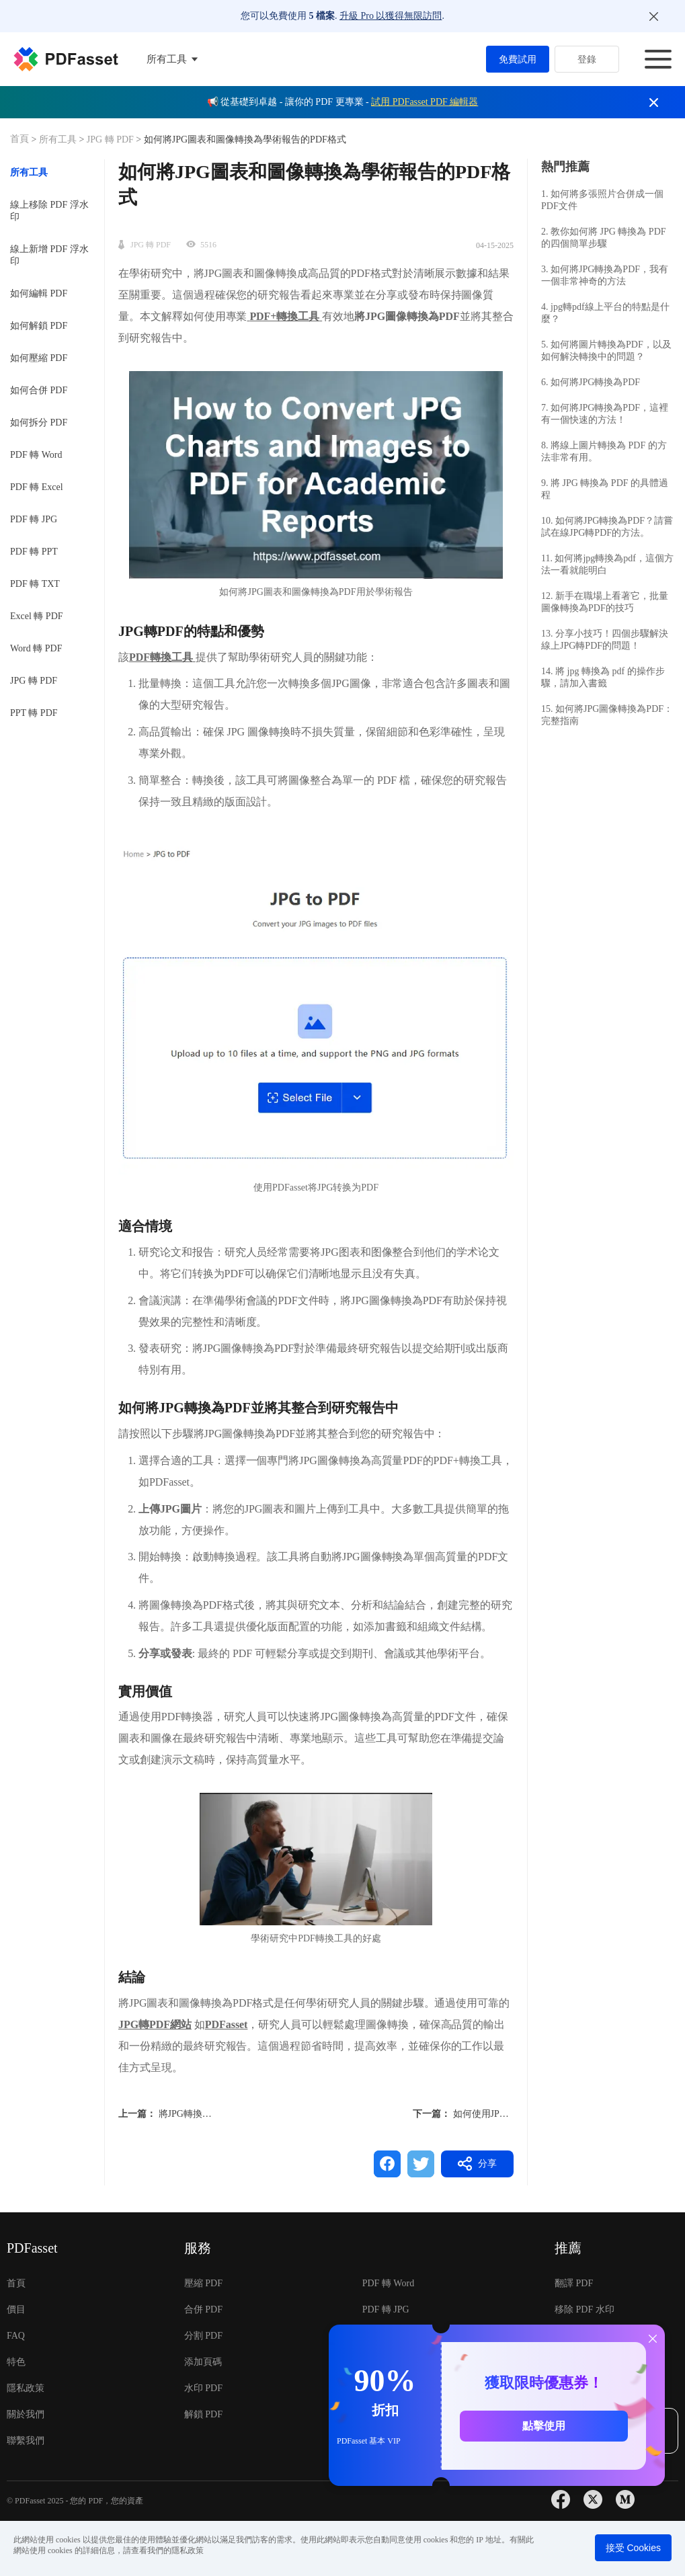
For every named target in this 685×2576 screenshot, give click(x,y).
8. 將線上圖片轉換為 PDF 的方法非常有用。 (604, 451)
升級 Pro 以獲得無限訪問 (390, 16)
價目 (16, 2309)
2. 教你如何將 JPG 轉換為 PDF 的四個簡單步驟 (603, 238)
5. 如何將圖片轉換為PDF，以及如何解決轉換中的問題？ (606, 350)
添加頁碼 (203, 2362)
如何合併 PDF (38, 390)
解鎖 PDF (203, 2414)
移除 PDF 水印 (584, 2309)
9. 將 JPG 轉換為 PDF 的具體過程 (604, 489)
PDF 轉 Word (36, 455)
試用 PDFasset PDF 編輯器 (424, 102)
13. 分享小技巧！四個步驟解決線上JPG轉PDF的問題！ (604, 640)
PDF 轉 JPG (33, 519)
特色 (16, 2362)
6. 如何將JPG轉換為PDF (590, 382)
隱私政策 (25, 2388)
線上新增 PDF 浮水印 (49, 255)
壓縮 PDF (203, 2283)
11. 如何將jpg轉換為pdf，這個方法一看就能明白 (607, 564)
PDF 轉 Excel (36, 487)
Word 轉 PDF (36, 648)
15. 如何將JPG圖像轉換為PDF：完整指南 (607, 715)
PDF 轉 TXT (35, 584)
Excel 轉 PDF (36, 616)
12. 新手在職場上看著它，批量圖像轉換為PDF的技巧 (604, 602)
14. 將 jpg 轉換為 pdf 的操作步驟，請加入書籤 (603, 677)
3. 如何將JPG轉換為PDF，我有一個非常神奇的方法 (604, 275)
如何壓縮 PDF (38, 358)
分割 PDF (203, 2336)
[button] (316, 1004)
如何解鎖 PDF (38, 326)
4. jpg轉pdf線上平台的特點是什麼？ (605, 313)
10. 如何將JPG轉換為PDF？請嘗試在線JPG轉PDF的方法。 (607, 527)
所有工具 (59, 139)
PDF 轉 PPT (34, 552)
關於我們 (25, 2414)
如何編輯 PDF (38, 293)
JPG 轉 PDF (110, 139)
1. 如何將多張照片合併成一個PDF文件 (602, 200)
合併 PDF (203, 2309)
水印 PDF (203, 2388)
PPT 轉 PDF (34, 713)
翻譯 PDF (574, 2283)
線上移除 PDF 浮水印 (49, 211)
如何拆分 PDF (38, 422)
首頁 (21, 139)
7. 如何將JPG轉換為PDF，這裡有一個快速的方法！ (604, 414)
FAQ (16, 2336)
